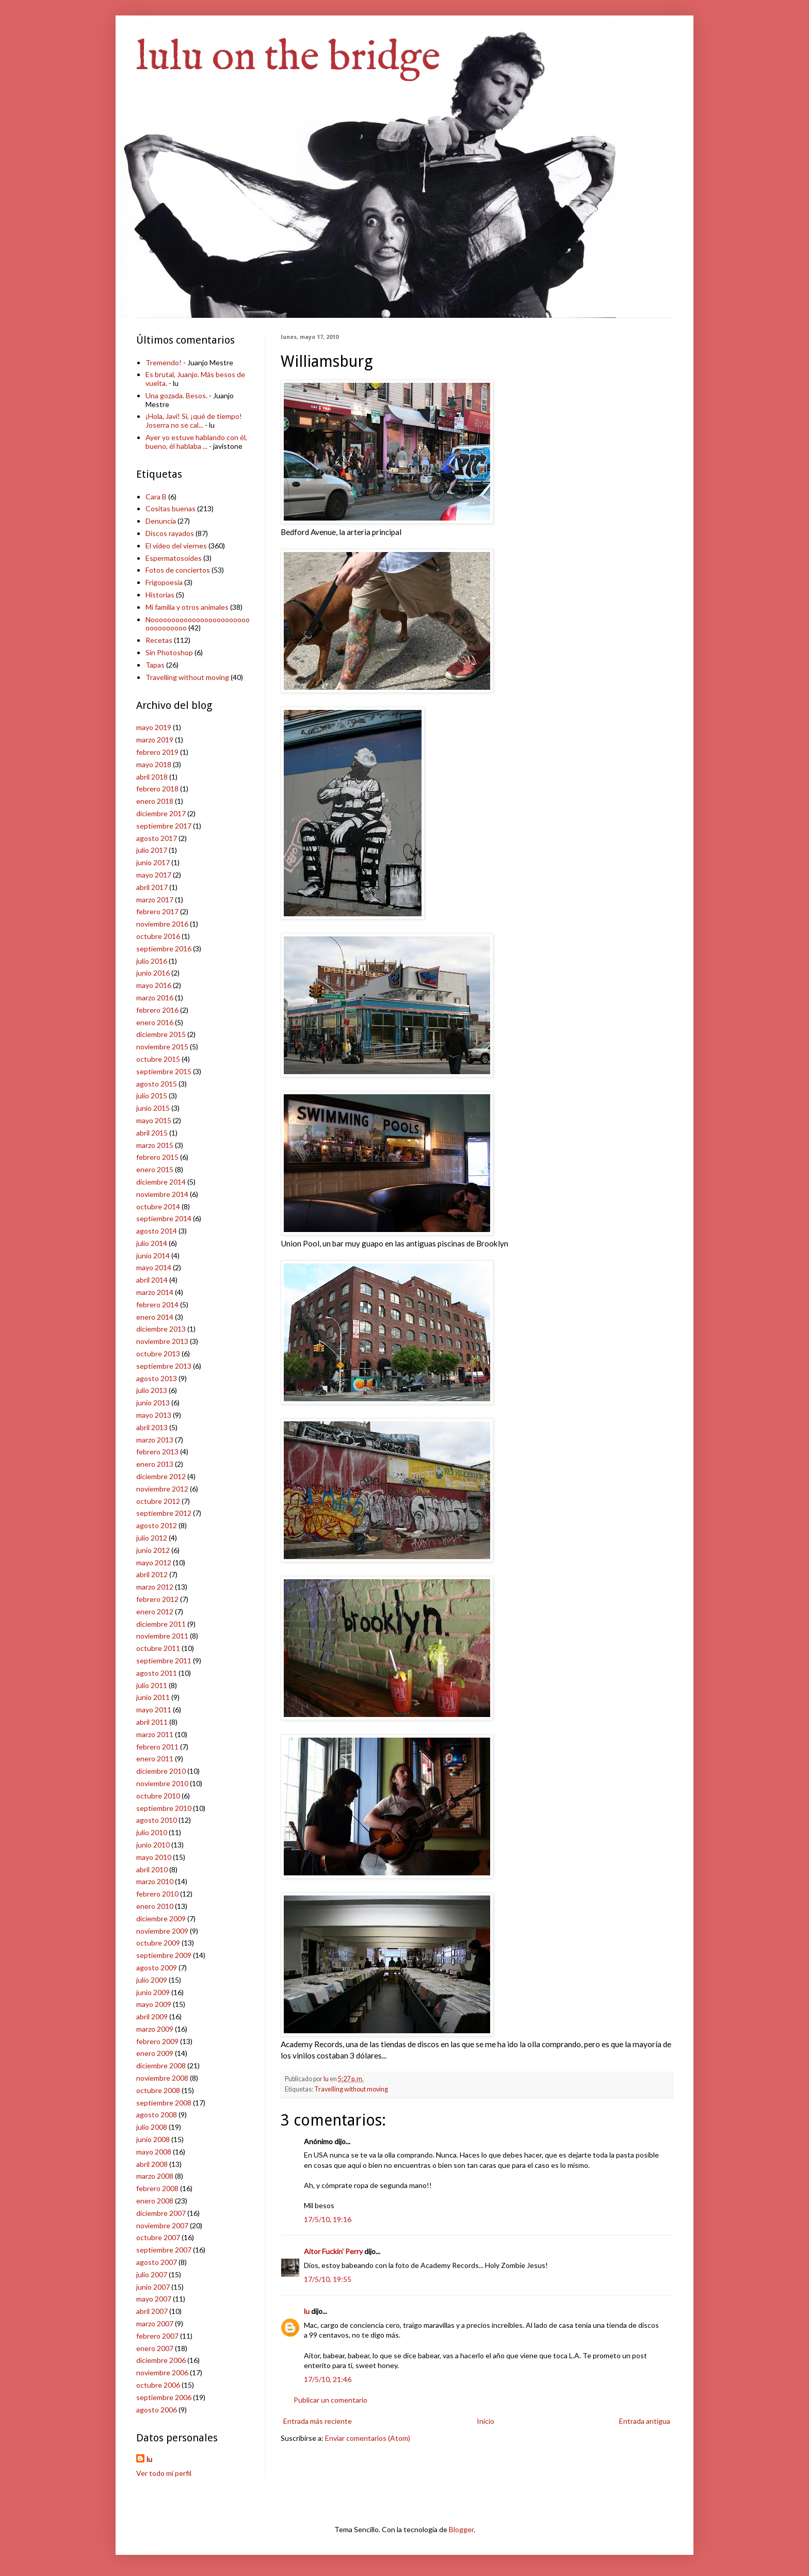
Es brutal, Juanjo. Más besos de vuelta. (195, 378)
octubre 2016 (158, 936)
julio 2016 (151, 961)
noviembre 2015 (162, 1046)
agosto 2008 (156, 2114)
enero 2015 (154, 1169)
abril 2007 (152, 2311)
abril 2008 (152, 2164)
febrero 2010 (157, 1893)
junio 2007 (153, 2286)
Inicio (485, 2421)
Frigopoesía (164, 582)
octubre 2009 (158, 1942)
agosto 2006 (156, 2409)
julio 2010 (151, 1832)
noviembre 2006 (162, 2372)
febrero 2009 (157, 2041)
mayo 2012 (153, 1562)
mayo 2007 (153, 2298)
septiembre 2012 (163, 1513)
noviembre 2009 (162, 1930)
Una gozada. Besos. (176, 395)
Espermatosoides (173, 558)
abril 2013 (152, 1427)
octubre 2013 (158, 1353)
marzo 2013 (154, 1439)
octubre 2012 (158, 1501)
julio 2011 (151, 1685)
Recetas (158, 640)
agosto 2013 (156, 1378)
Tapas (155, 664)
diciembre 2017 (161, 813)
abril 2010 (152, 1869)
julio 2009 (151, 1979)
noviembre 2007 (162, 2225)
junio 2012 (153, 1550)
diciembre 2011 (161, 1623)
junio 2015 (153, 1108)
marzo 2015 (154, 1145)
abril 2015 (152, 1132)
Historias (159, 594)
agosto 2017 (156, 838)
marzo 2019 (154, 739)
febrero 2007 (157, 2335)
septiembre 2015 (163, 1071)
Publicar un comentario (330, 2399)
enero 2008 (154, 2200)
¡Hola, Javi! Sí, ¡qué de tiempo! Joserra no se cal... (193, 420)
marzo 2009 (154, 2028)
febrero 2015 (157, 1157)
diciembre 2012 (161, 1476)
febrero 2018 (157, 788)
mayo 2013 (153, 1415)
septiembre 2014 (163, 1218)
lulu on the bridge (288, 58)
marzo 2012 (154, 1586)
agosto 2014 (156, 1230)
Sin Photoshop (169, 652)
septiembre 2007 (163, 2249)
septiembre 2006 (163, 2397)
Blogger (461, 2529)
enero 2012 (154, 1611)
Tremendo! (163, 362)
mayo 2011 (153, 1709)
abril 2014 (152, 1279)
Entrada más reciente (317, 2421)
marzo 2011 (154, 1734)
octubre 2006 (158, 2384)
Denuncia (160, 520)
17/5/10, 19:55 (327, 2279)
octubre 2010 (158, 1795)
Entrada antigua (644, 2421)
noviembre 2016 (162, 923)
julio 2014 (151, 1243)
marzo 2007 (154, 2323)
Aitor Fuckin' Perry (333, 2251)
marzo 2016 (154, 997)
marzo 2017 (154, 899)
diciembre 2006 (161, 2360)
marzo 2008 (154, 2176)
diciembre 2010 (161, 1771)
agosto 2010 (156, 1820)
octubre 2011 (158, 1648)
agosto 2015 (156, 1083)
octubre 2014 (158, 1206)
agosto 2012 (156, 1525)
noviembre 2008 (162, 2077)
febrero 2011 (157, 1746)
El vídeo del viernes (176, 545)
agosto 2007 (156, 2262)
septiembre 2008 (163, 2102)
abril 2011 (152, 1722)
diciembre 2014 (161, 1181)
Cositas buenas (170, 508)
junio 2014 (153, 1255)
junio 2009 (153, 1992)
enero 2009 (154, 2053)
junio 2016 (153, 972)
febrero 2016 (157, 1010)
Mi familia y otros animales (187, 607)
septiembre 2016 (163, 948)
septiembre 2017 (163, 825)
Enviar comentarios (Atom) (367, 2438)
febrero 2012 (157, 1599)
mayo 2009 (153, 2004)
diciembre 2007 (161, 2213)
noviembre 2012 (162, 1488)
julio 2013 (151, 1390)
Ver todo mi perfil (163, 2473)
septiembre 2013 (163, 1366)
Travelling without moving (351, 2089)
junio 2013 (153, 1402)
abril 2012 (152, 1574)
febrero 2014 (157, 1304)
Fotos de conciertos (177, 569)
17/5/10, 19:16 (327, 2219)
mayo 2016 (153, 985)
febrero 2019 (157, 752)
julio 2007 (151, 2274)
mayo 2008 (153, 2151)
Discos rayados (169, 533)
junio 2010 (153, 1844)
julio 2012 (151, 1537)
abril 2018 (152, 776)
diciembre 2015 (161, 1034)
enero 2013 (154, 1464)
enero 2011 (154, 1758)
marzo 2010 (154, 1881)
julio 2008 (151, 2127)
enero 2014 (154, 1317)
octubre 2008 (158, 2090)
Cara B (156, 496)
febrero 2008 (157, 2188)
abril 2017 (152, 887)
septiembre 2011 (163, 1660)
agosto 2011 (156, 1672)
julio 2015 (151, 1095)
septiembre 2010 (163, 1808)
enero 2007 (154, 2348)
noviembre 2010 (162, 1783)
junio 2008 (153, 2139)
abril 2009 (152, 2016)
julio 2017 (151, 850)
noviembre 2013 (162, 1341)
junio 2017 (153, 862)
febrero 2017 (157, 911)
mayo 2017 (153, 874)
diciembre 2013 (161, 1328)
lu (307, 2311)
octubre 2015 (158, 1059)
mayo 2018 (153, 764)
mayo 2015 (153, 1120)
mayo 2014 (153, 1267)
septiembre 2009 (163, 1955)
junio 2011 (153, 1697)
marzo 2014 (154, 1292)
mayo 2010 (153, 1857)
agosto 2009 (156, 1967)
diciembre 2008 (161, 2065)
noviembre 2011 (162, 1635)
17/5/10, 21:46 (327, 2379)
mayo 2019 (153, 727)
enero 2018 (154, 801)
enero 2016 (154, 1022)
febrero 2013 (157, 1451)
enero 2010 (154, 1906)
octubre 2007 (158, 2237)
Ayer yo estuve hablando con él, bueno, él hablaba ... (196, 441)
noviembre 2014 (162, 1194)
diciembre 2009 (161, 1918)
